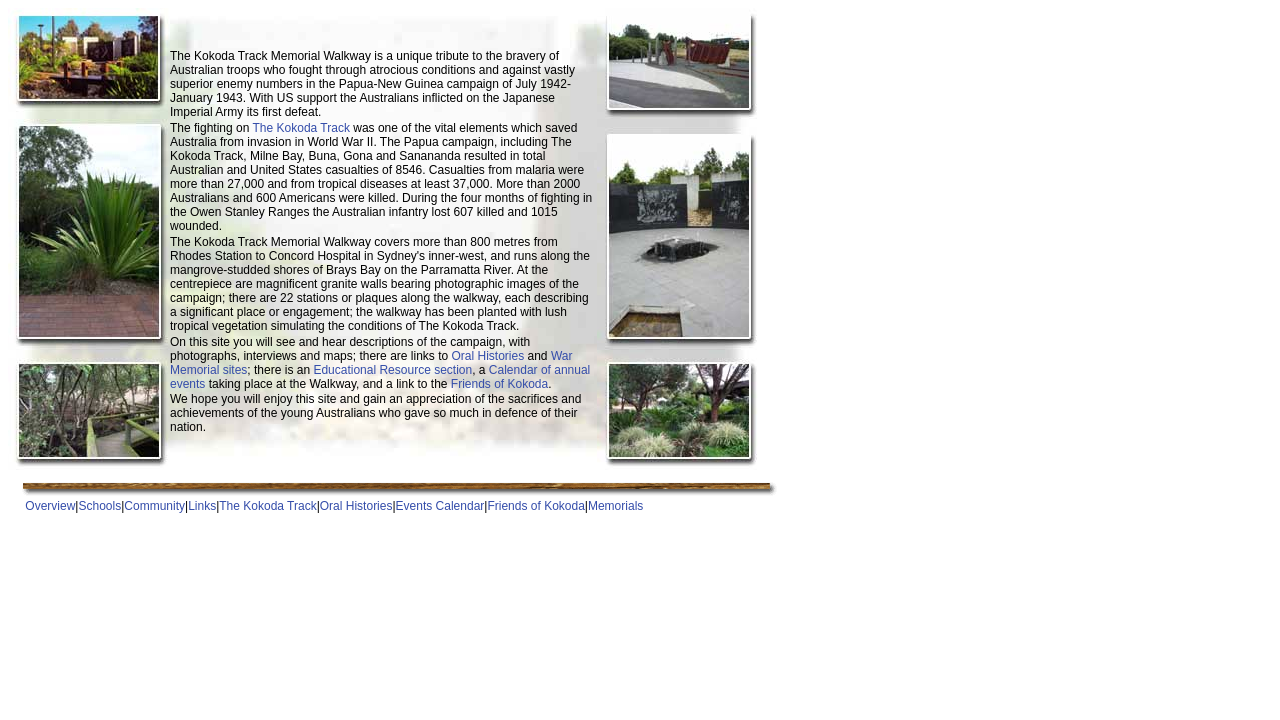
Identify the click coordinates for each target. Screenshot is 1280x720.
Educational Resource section (392, 370)
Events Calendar (440, 506)
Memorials (615, 506)
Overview (50, 506)
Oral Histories (487, 356)
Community (154, 506)
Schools (99, 506)
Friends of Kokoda (499, 384)
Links (202, 506)
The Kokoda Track (301, 128)
